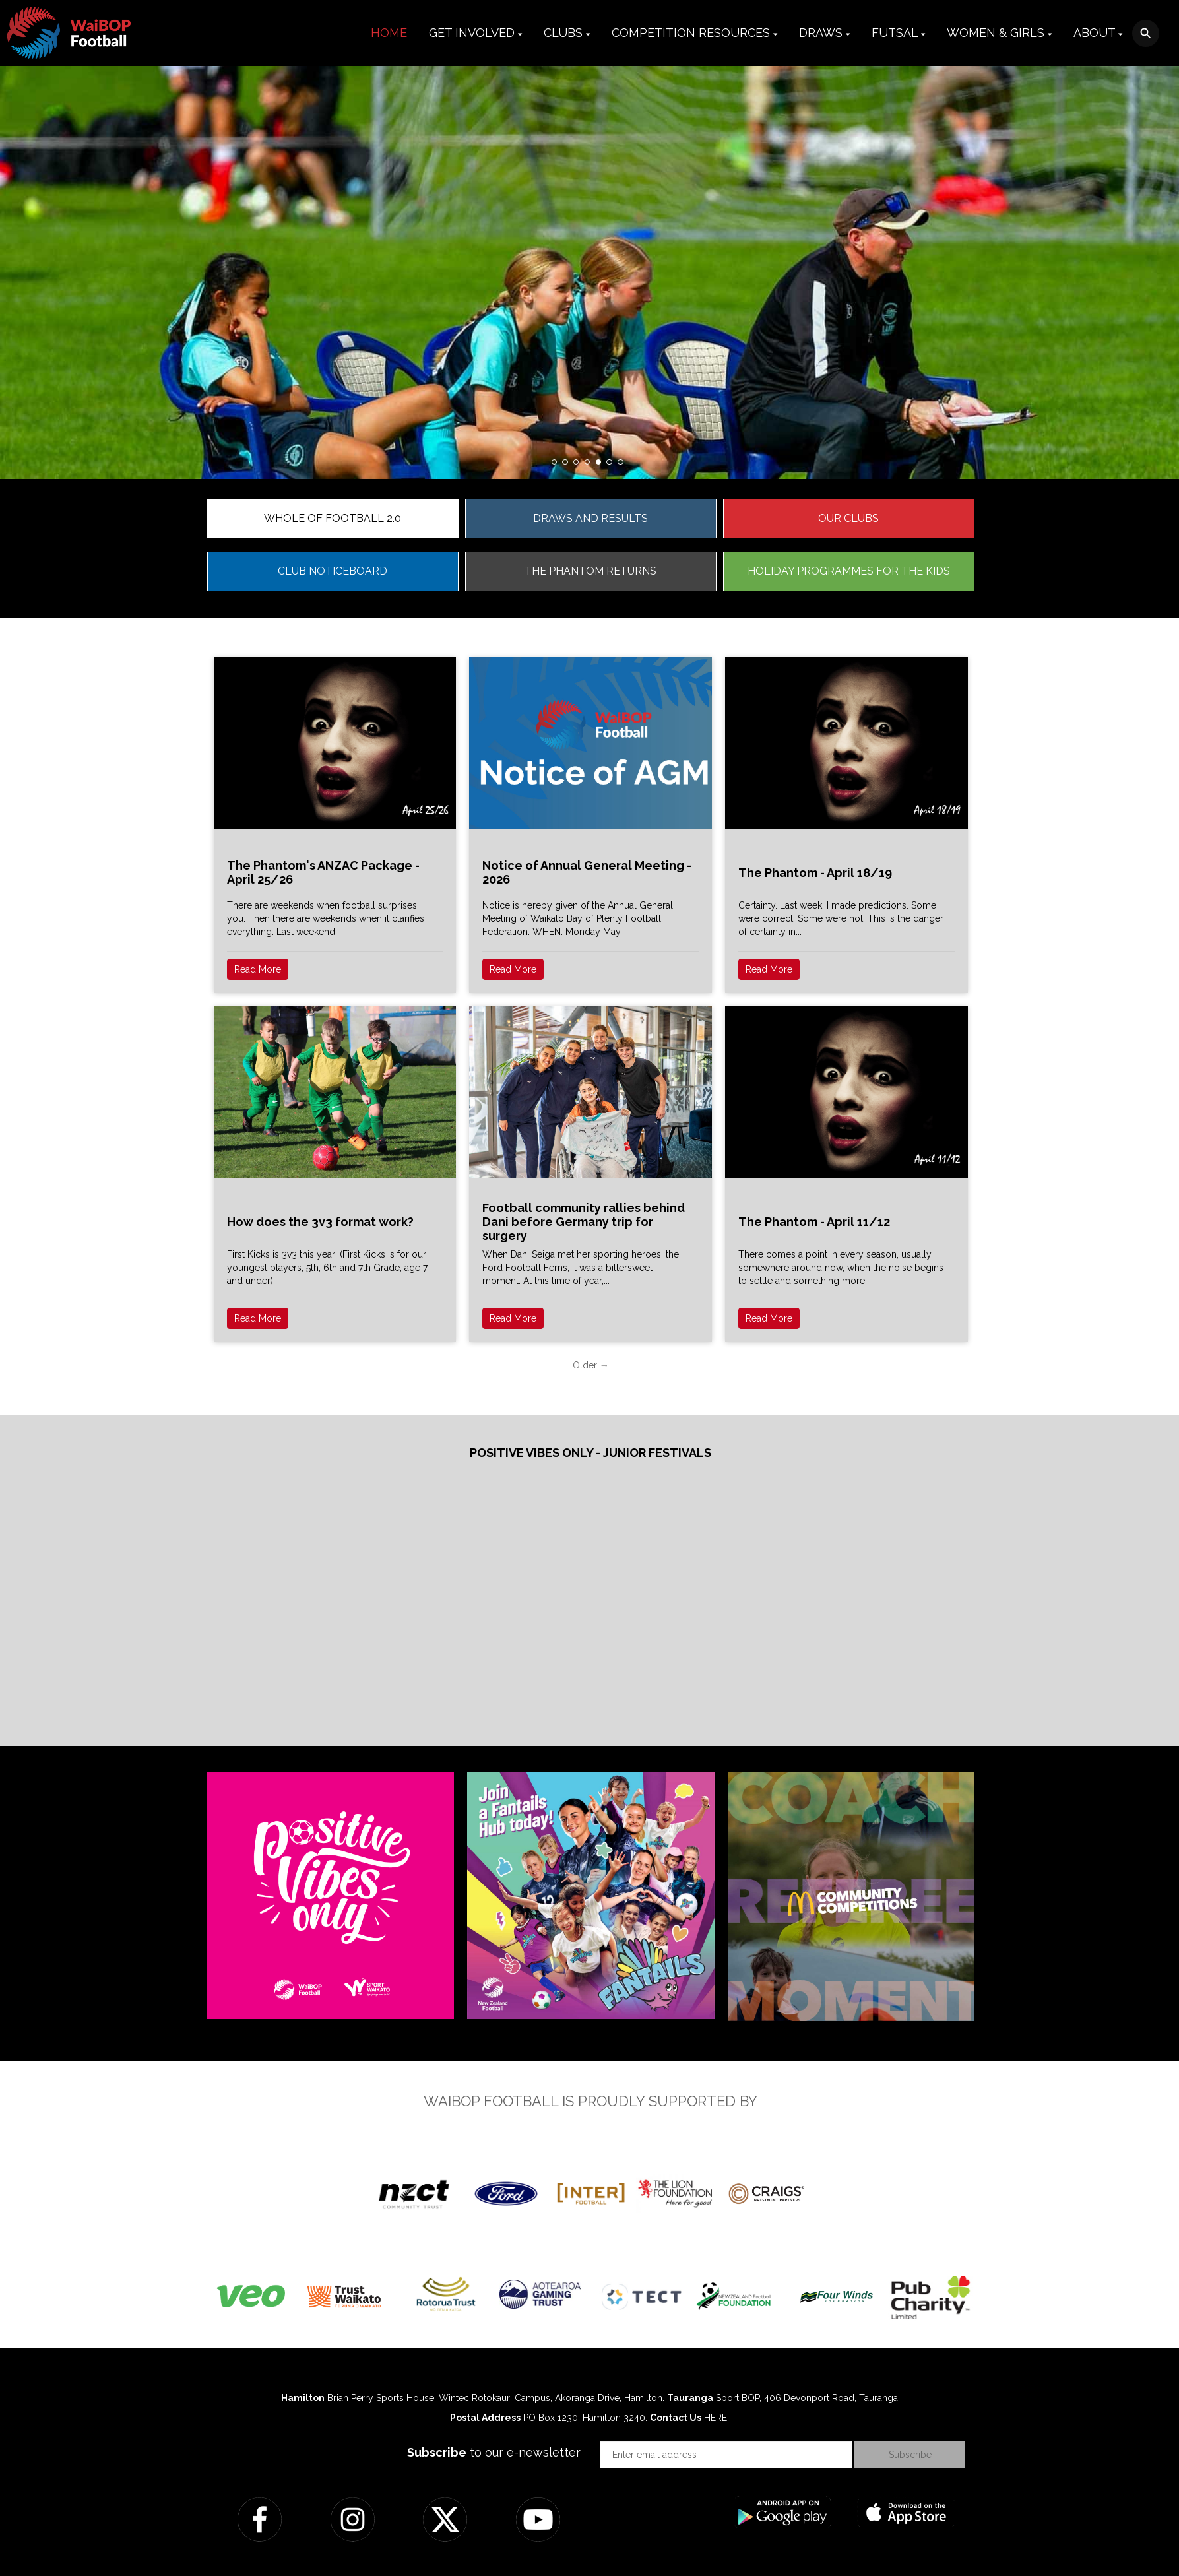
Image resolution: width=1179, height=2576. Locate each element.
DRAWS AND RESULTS (590, 518)
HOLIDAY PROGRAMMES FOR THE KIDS (849, 571)
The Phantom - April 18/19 (815, 873)
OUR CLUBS (848, 518)
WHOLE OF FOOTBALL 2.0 (332, 518)
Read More (257, 969)
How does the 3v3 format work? (320, 1222)
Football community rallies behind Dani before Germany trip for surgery (583, 1221)
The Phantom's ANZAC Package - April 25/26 (323, 872)
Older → (591, 1365)
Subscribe (910, 2454)
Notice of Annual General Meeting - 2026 (586, 872)
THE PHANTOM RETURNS (590, 571)
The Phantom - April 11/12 (814, 1222)
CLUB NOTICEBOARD (332, 571)
